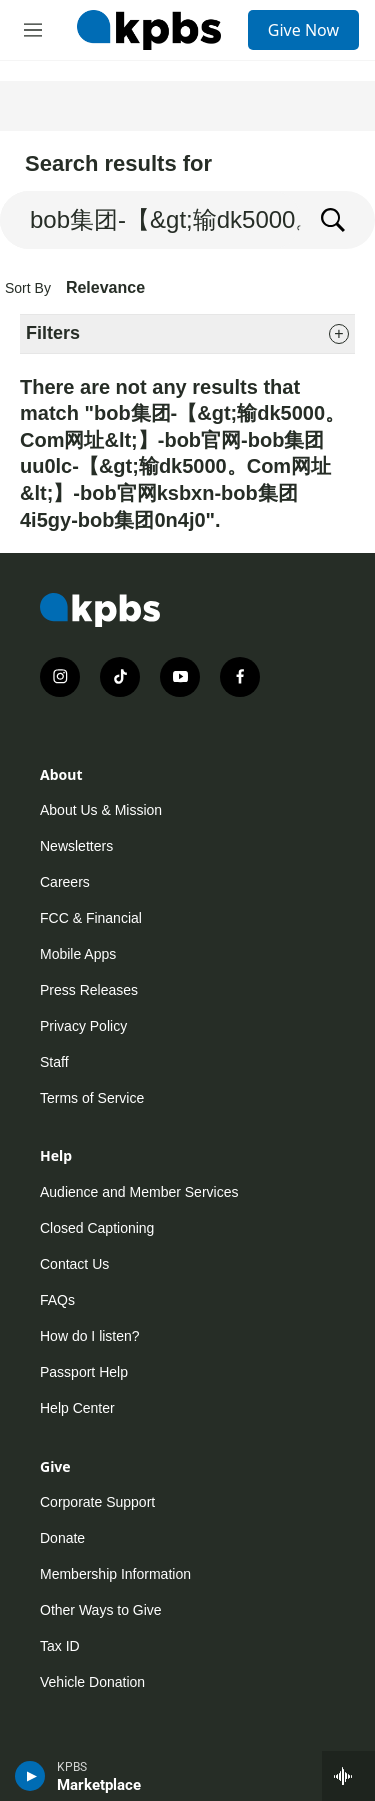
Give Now (303, 30)
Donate (62, 1538)
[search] (150, 220)
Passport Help (84, 1372)
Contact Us (74, 1264)
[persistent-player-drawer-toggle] (348, 1776)
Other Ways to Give (101, 1610)
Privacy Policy (83, 1026)
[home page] (149, 30)
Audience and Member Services (139, 1192)
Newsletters (76, 846)
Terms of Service (92, 1098)
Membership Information (115, 1574)
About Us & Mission (101, 810)
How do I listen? (90, 1336)
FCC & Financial (91, 918)
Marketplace (99, 1785)
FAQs (57, 1300)
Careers (65, 882)
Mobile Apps (78, 954)
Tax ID (60, 1646)
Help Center (77, 1408)
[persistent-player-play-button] (30, 1776)
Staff (54, 1062)
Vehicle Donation (92, 1682)
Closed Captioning (97, 1228)
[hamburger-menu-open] (33, 30)
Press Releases (89, 990)
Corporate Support (97, 1502)
